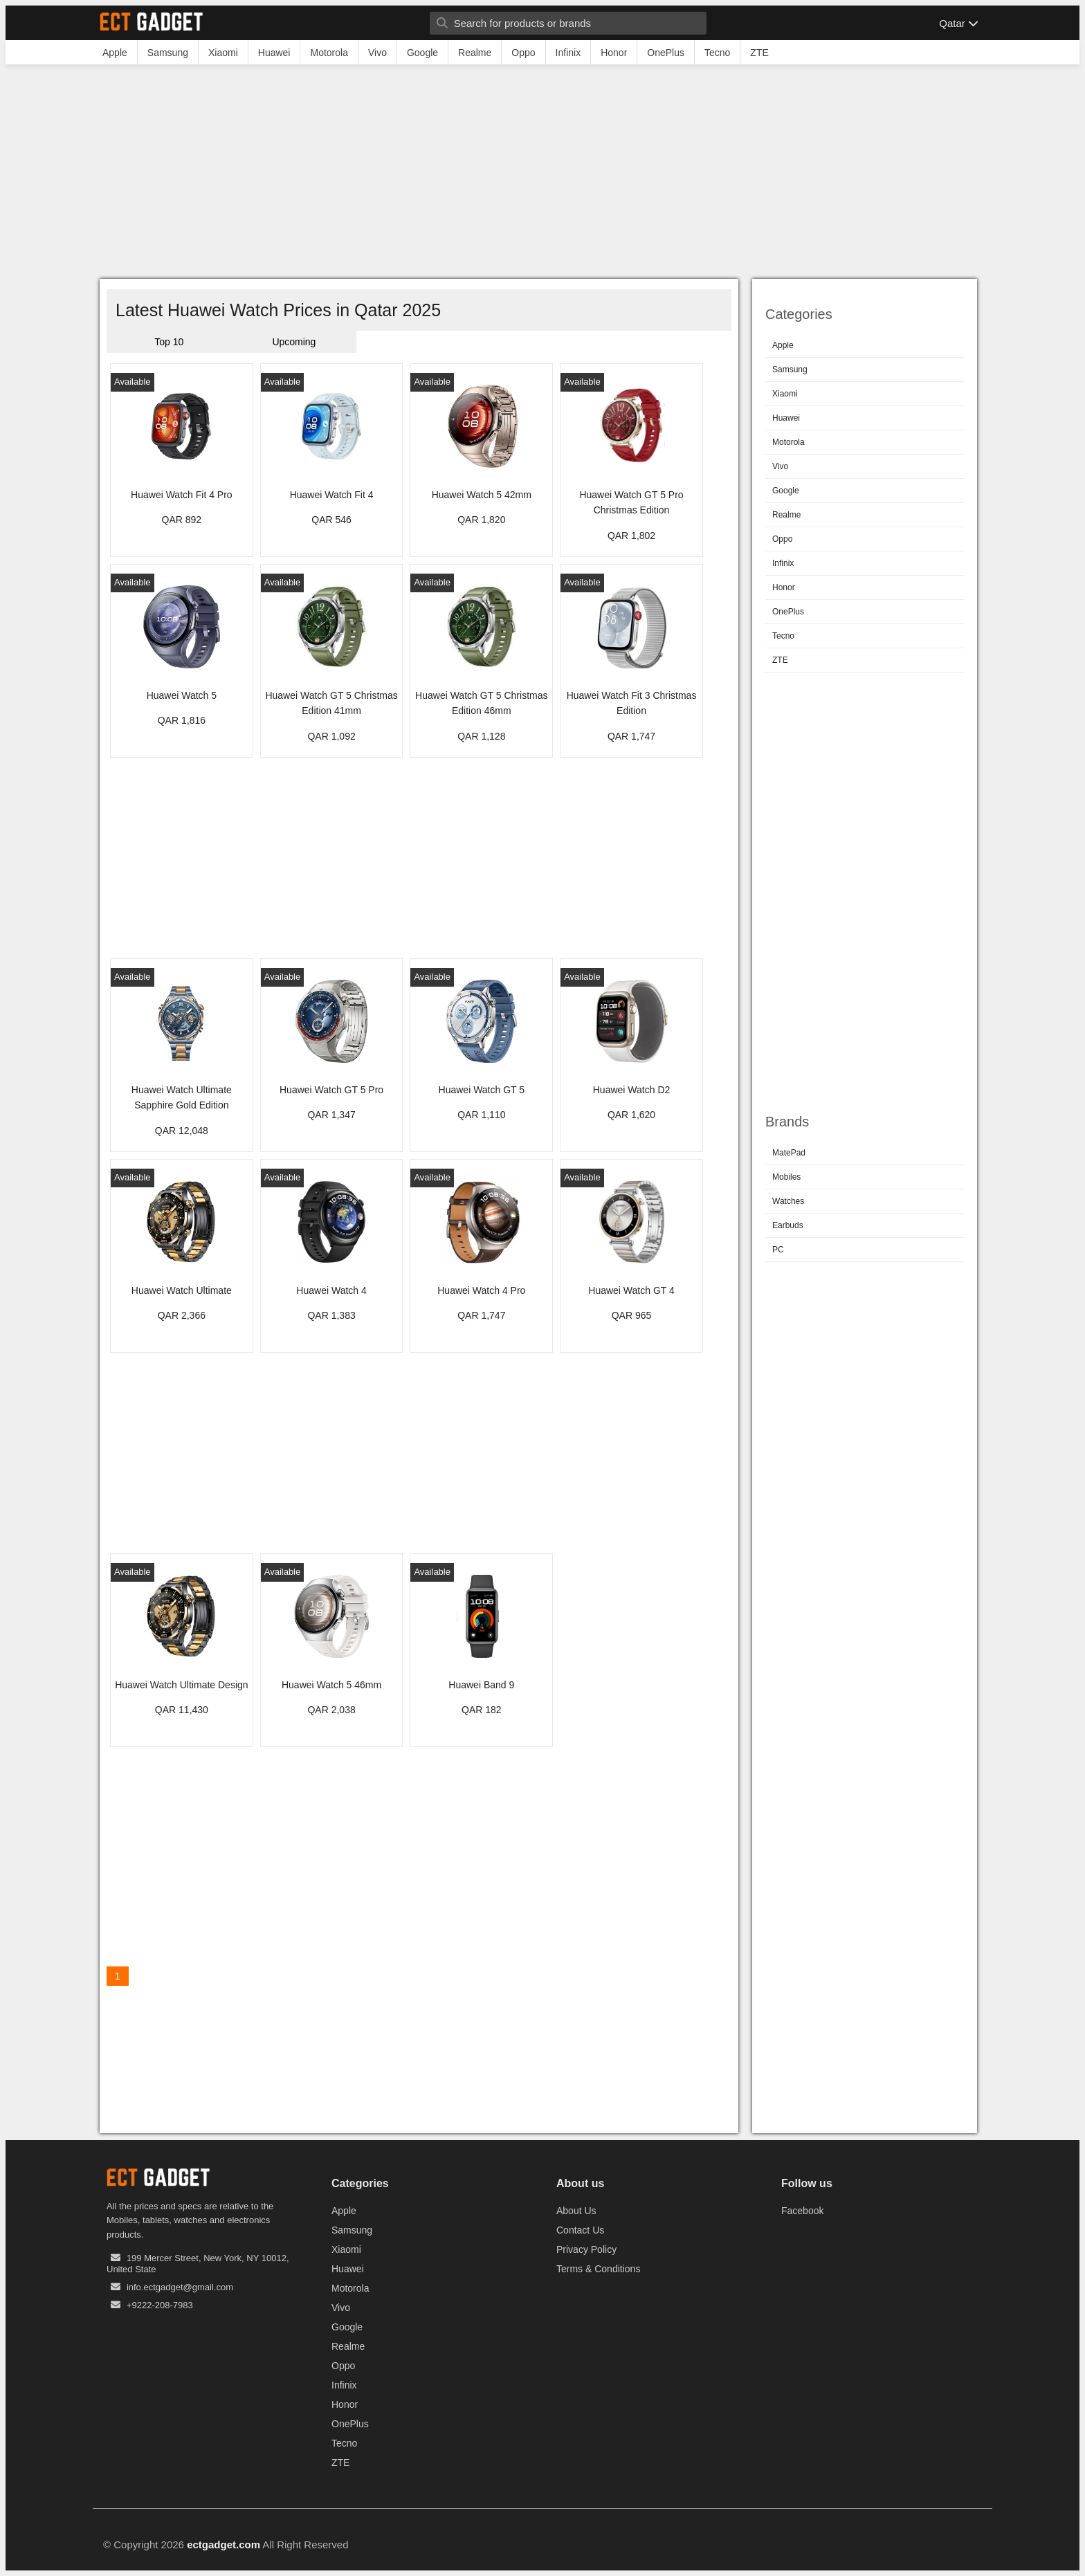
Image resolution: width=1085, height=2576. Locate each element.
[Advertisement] (542, 175)
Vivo (780, 466)
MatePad (788, 1153)
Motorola (788, 442)
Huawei (786, 418)
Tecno (783, 636)
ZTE (780, 660)
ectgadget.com (223, 2544)
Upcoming (294, 341)
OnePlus (788, 611)
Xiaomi (785, 394)
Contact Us (580, 2230)
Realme (786, 515)
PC (778, 1249)
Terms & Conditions (598, 2268)
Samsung (790, 369)
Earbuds (787, 1225)
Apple (783, 345)
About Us (576, 2210)
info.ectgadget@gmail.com (180, 2287)
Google (785, 490)
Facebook (802, 2210)
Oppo (782, 539)
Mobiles (786, 1177)
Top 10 (168, 341)
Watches (788, 1201)
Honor (783, 587)
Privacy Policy (586, 2249)
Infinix (783, 563)
